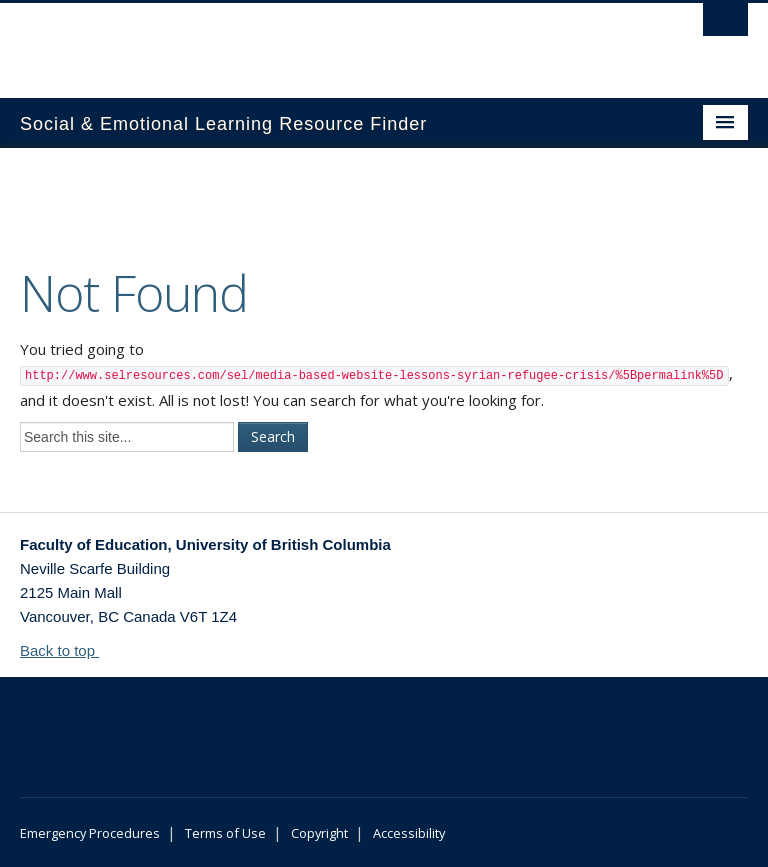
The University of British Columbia (329, 41)
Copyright (319, 833)
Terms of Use (225, 833)
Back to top (67, 650)
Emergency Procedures (90, 833)
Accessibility (409, 833)
